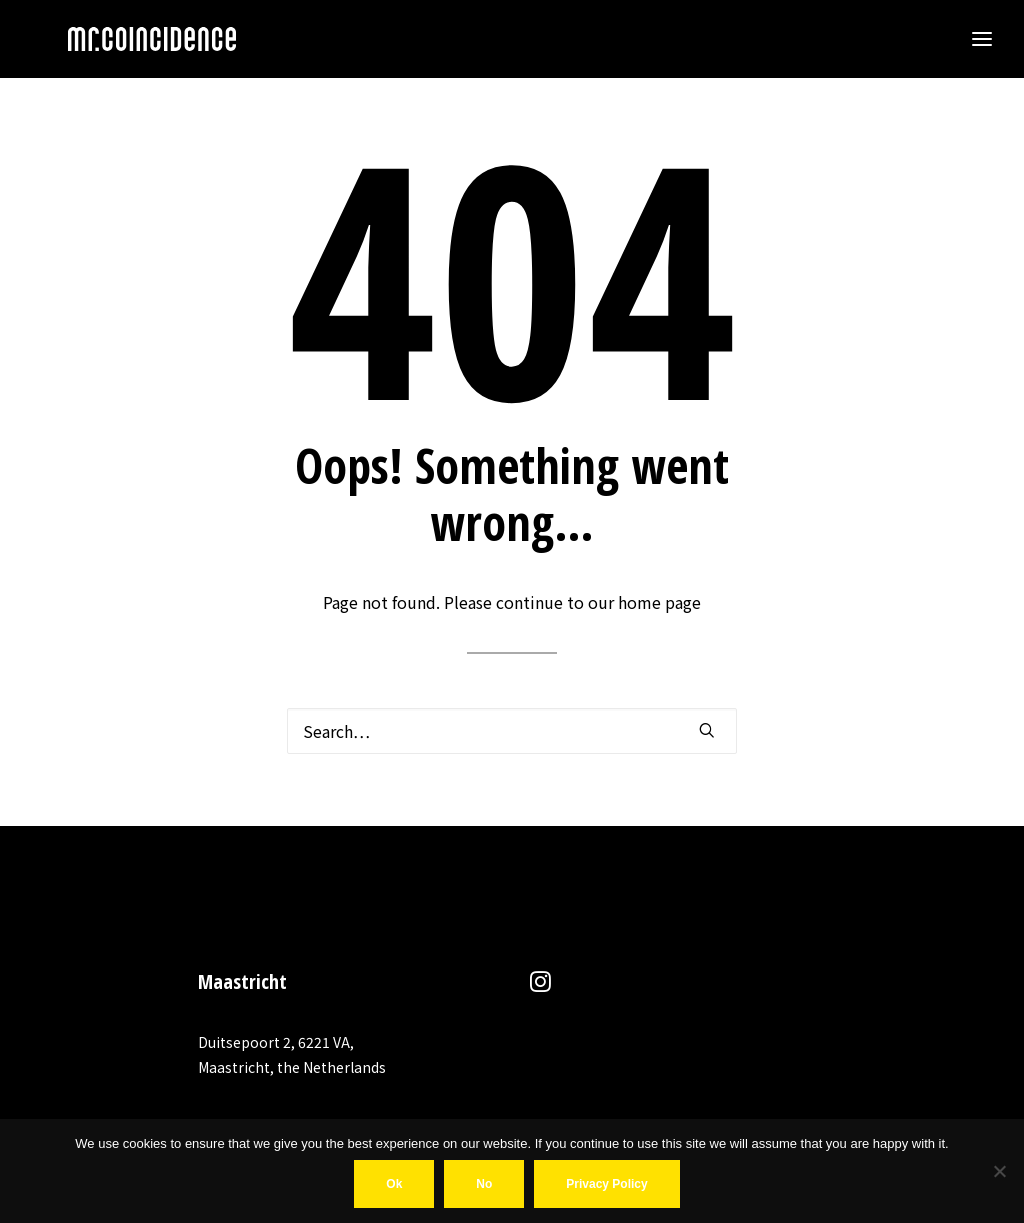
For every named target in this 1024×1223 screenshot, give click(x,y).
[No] (999, 1171)
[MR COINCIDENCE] (116, 39)
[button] (707, 730)
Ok (394, 1184)
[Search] (512, 731)
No (484, 1184)
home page (659, 602)
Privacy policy (606, 1184)
